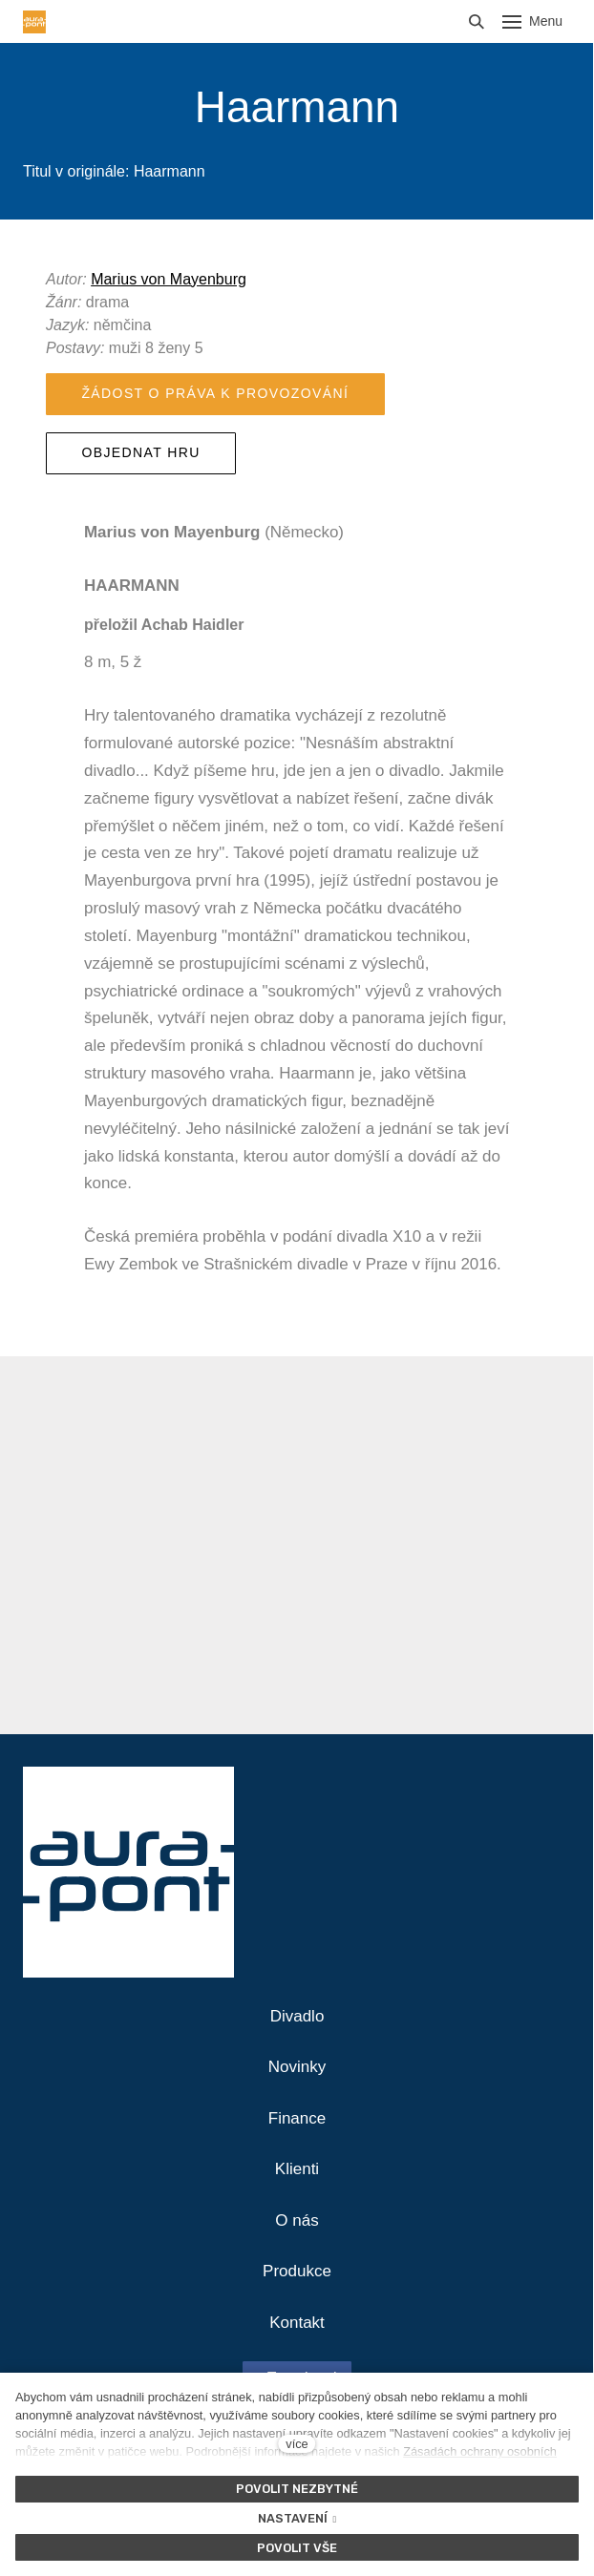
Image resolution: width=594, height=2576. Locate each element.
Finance (297, 2118)
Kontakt (297, 2323)
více (297, 2444)
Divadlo (297, 2016)
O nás (296, 2220)
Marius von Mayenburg (168, 279)
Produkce (297, 2271)
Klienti (297, 2169)
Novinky (297, 2067)
